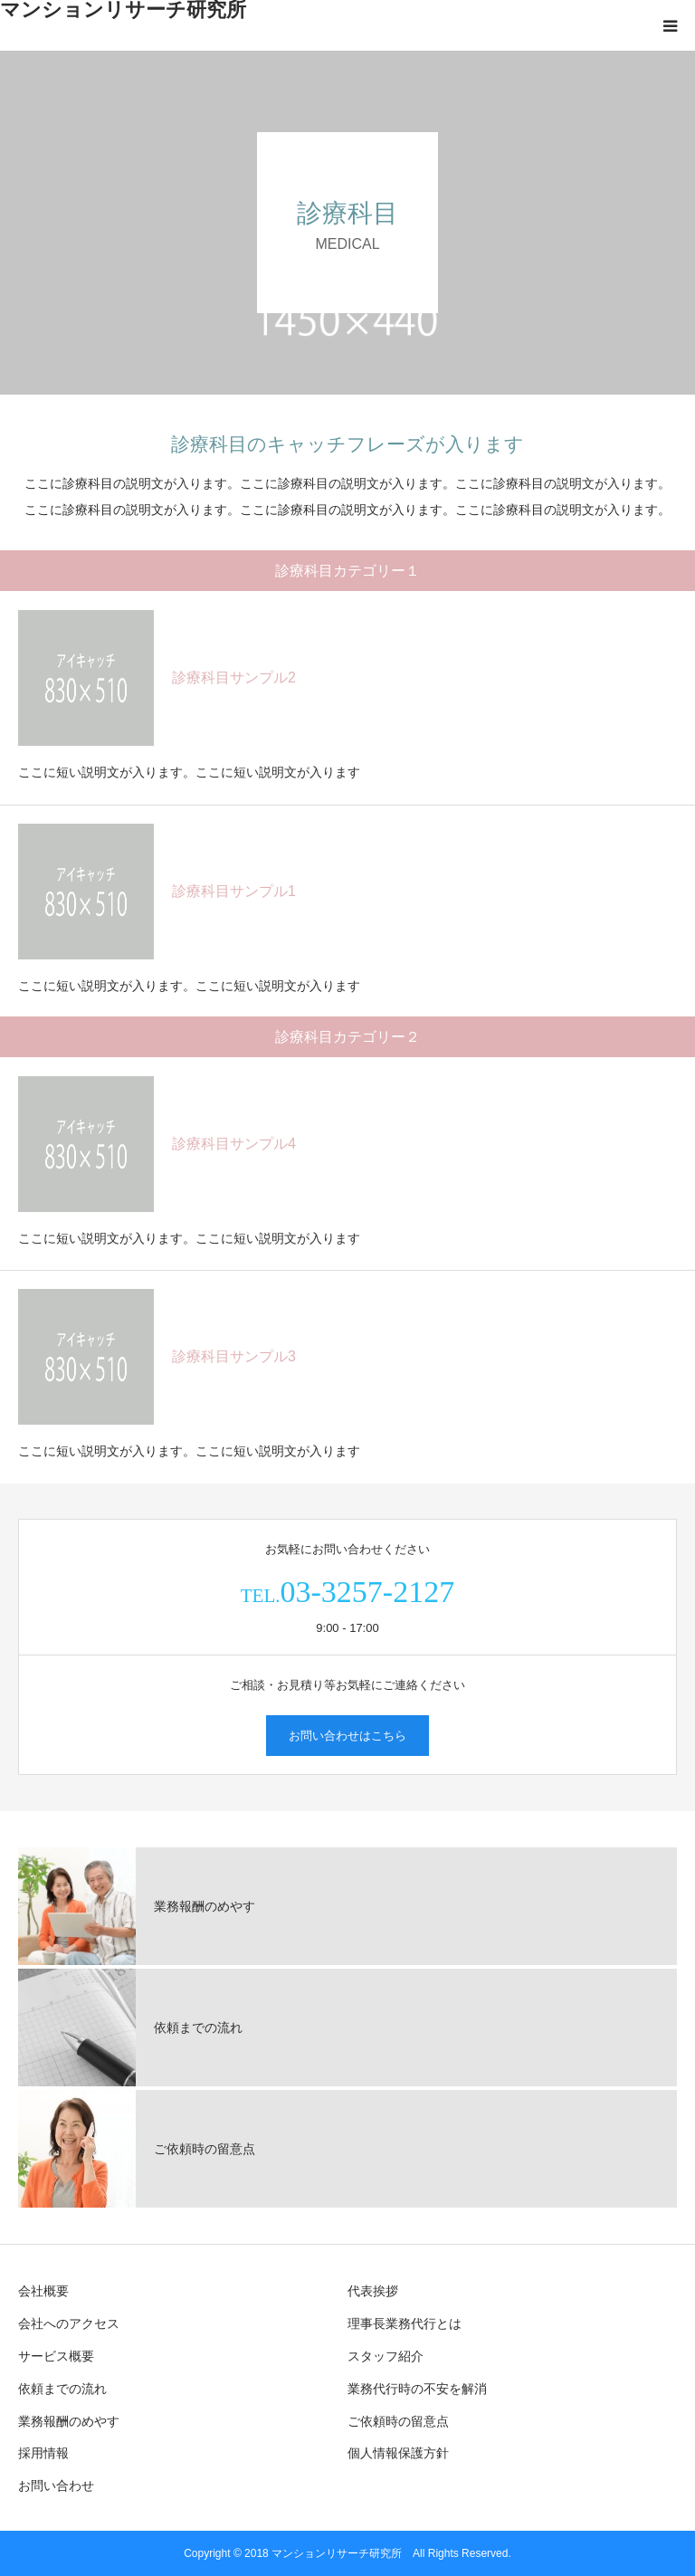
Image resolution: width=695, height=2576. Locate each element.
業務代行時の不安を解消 (417, 2388)
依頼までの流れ (62, 2388)
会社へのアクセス (68, 2323)
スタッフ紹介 (386, 2356)
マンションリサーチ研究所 (123, 10)
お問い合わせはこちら (347, 1735)
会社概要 (43, 2291)
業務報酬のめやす (68, 2421)
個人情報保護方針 (398, 2453)
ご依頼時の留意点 (398, 2421)
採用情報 (43, 2453)
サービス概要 (56, 2356)
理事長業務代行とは (405, 2323)
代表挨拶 (373, 2291)
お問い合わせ (56, 2485)
